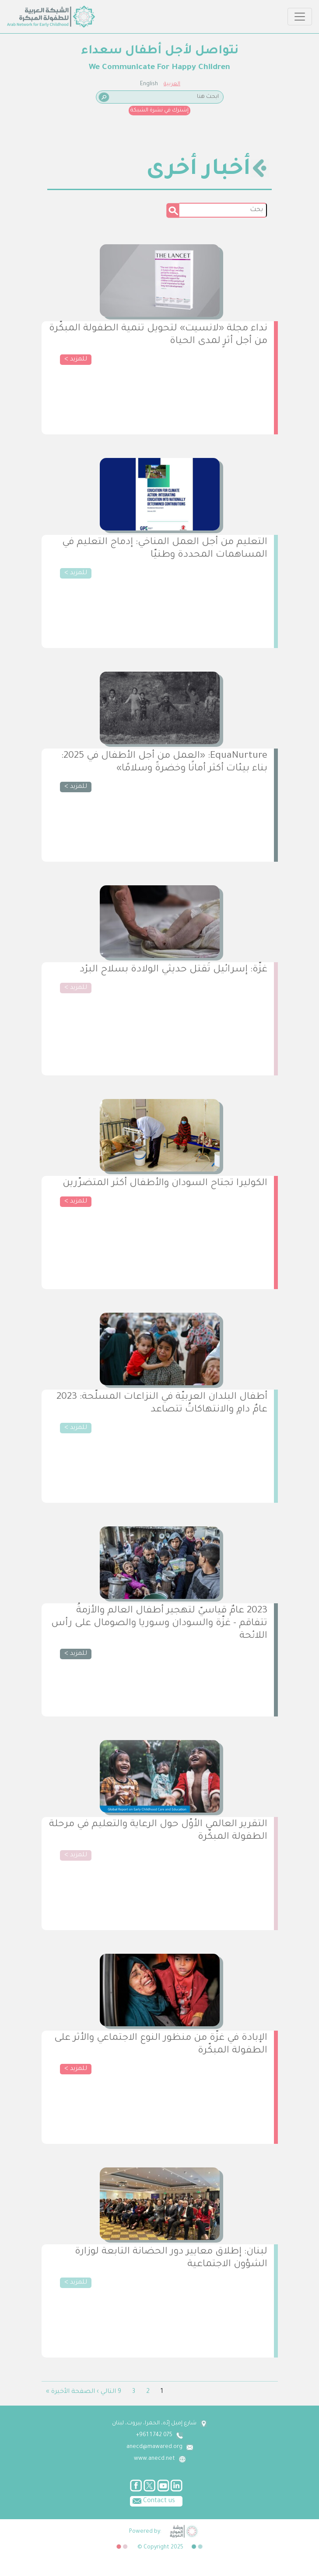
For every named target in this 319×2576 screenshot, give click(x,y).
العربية (172, 84)
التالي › (106, 2392)
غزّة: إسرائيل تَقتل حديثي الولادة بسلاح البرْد (173, 970)
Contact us (152, 2500)
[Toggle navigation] (299, 16)
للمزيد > (75, 359)
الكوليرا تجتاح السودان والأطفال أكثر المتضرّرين (165, 1184)
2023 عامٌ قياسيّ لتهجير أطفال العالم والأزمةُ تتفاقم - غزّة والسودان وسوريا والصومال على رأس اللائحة (159, 1624)
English (149, 84)
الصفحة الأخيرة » (70, 2392)
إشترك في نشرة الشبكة (159, 110)
